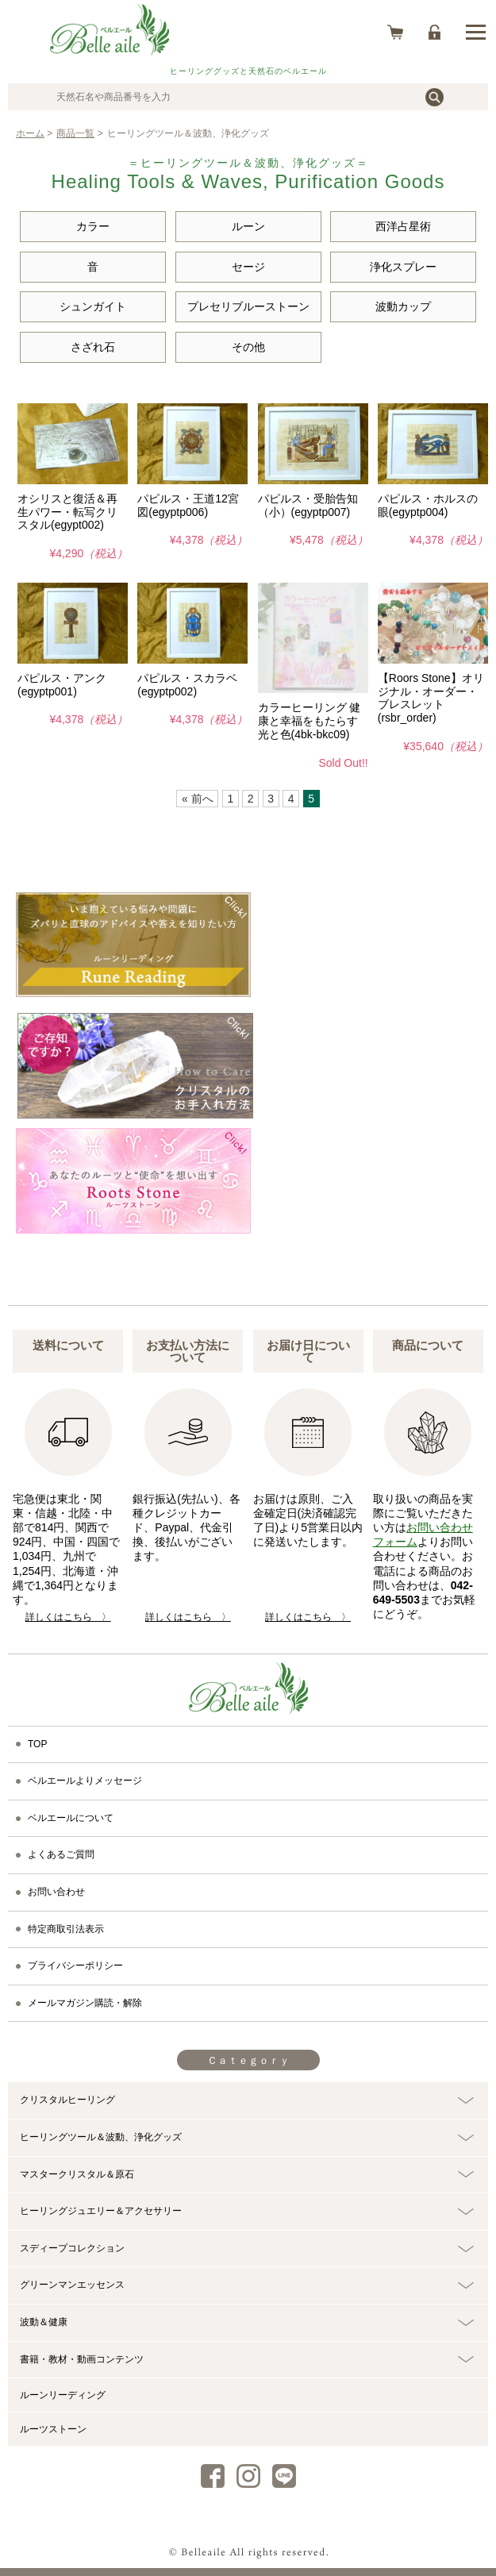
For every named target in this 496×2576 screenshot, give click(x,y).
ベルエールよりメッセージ (85, 1780)
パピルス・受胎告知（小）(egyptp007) (308, 505)
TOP (37, 1744)
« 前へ (197, 798)
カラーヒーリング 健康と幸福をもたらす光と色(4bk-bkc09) (309, 721)
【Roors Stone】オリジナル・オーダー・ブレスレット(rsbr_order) (431, 698)
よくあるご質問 (61, 1854)
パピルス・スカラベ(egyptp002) (187, 685)
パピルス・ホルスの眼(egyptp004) (428, 505)
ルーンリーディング (63, 2395)
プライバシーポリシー (75, 1965)
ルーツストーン (53, 2429)
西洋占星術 (403, 226)
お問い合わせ (56, 1891)
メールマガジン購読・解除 (85, 2002)
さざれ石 (93, 347)
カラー (93, 226)
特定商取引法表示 (66, 1929)
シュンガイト (93, 306)
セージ (248, 266)
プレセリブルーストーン (248, 306)
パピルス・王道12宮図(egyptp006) (188, 505)
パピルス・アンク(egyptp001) (61, 685)
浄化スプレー (403, 266)
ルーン (248, 226)
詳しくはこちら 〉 (68, 1617)
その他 (248, 347)
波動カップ (403, 306)
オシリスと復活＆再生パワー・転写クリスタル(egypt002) (67, 512)
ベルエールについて (70, 1817)
